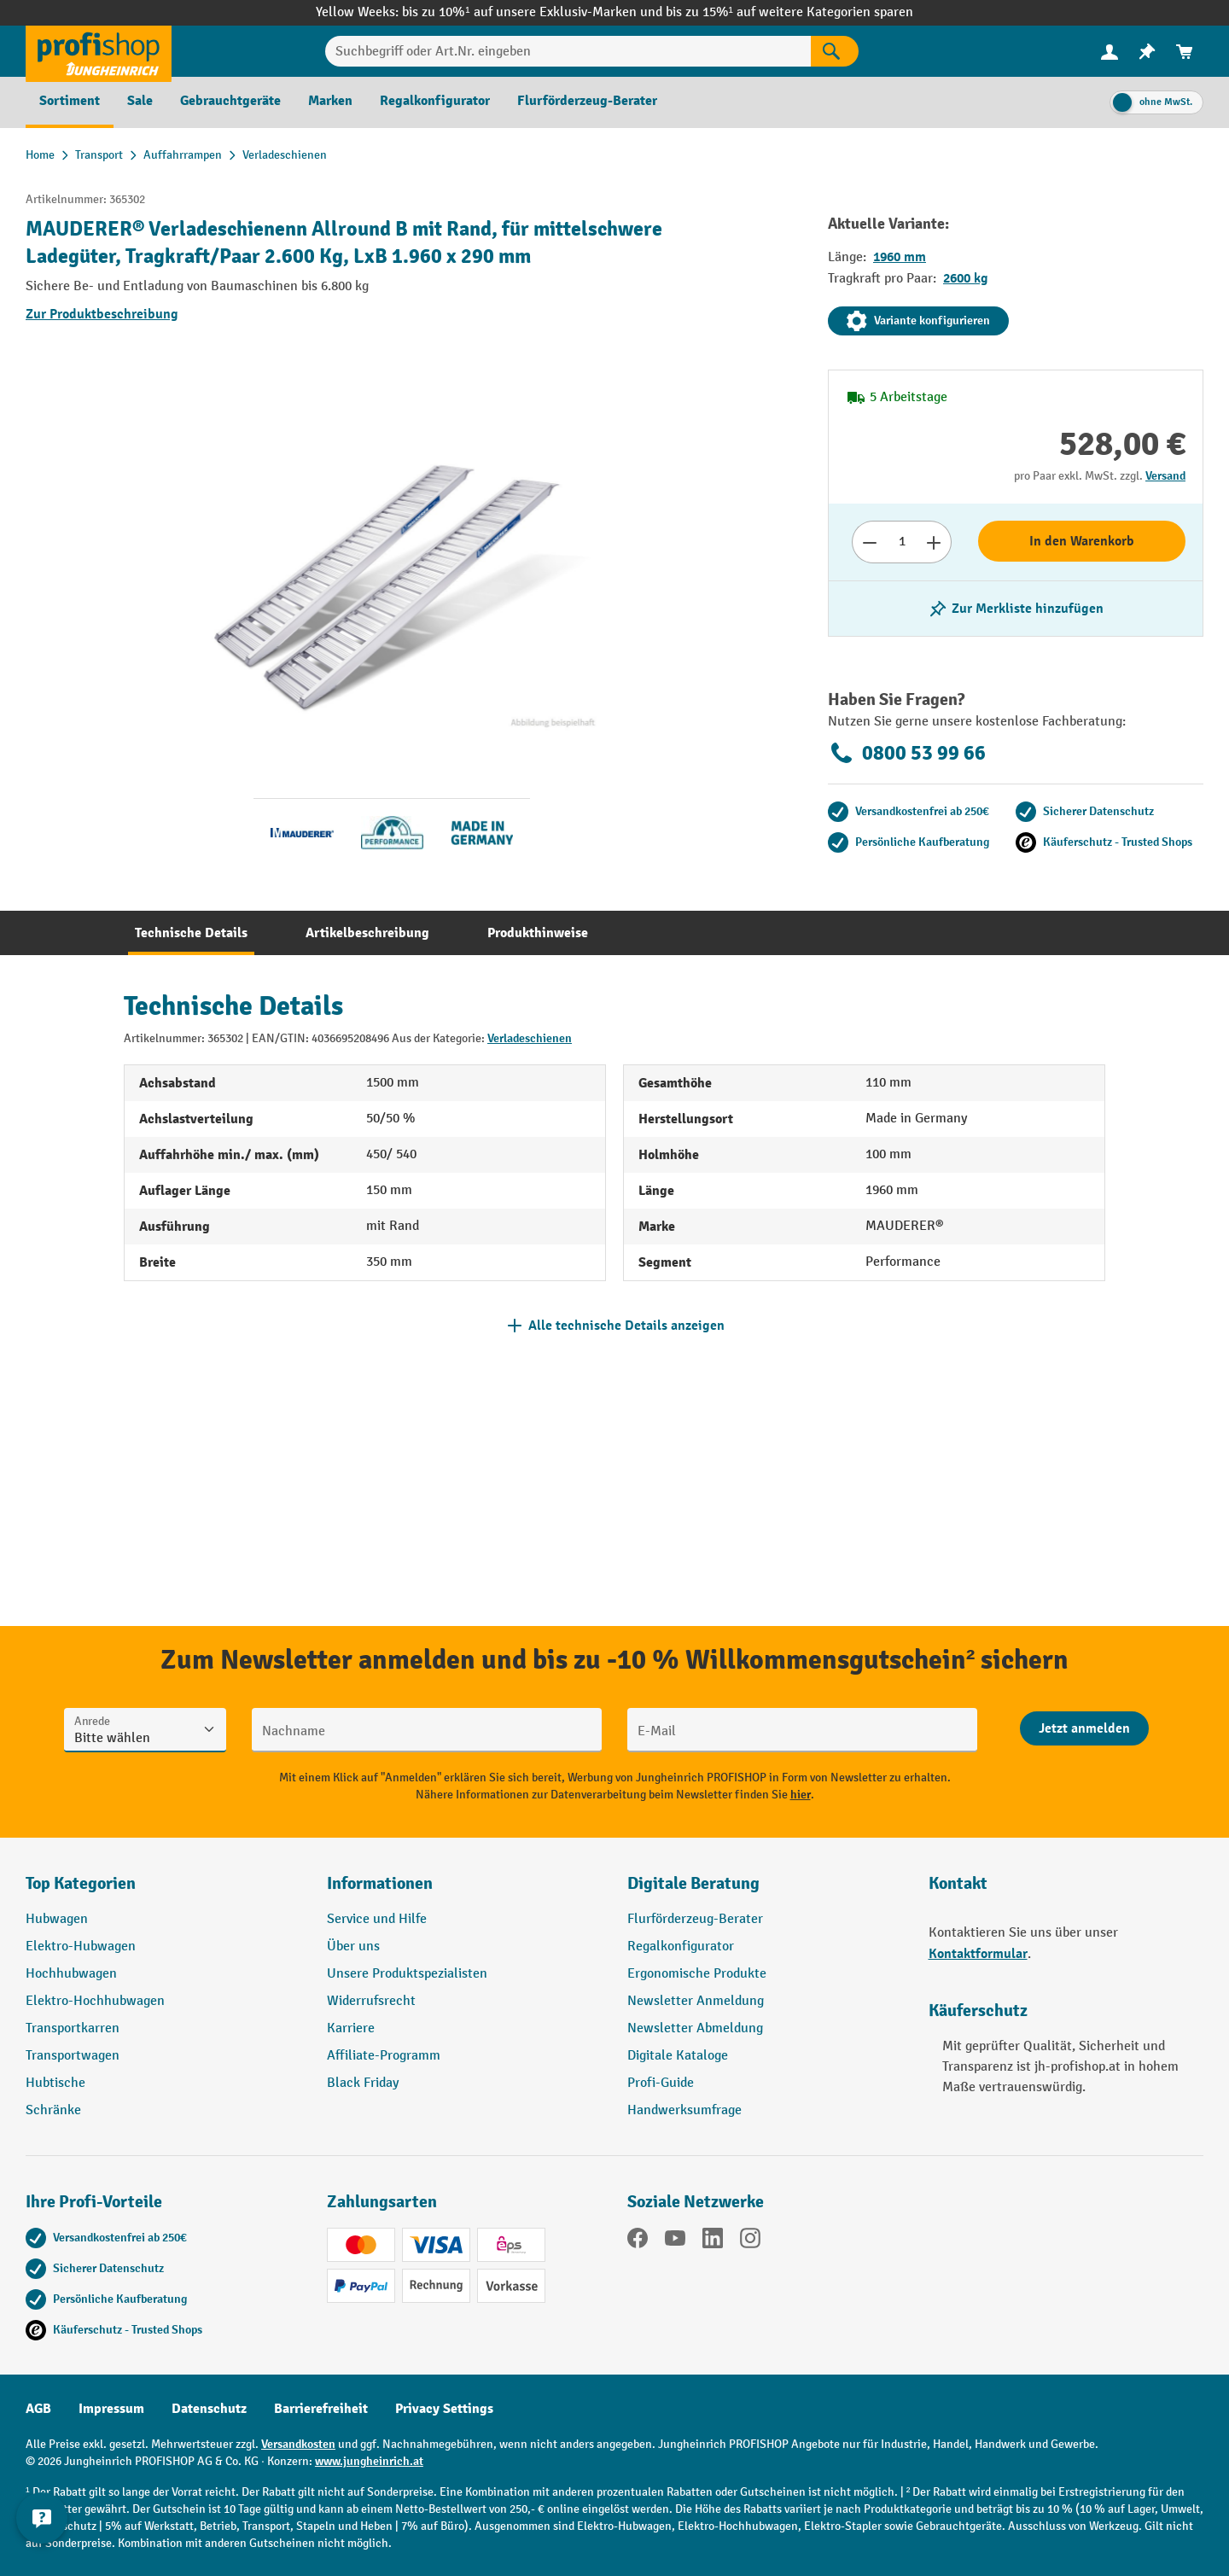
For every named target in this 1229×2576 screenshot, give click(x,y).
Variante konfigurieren (918, 321)
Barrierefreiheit (321, 2408)
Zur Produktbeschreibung (102, 314)
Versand (1165, 476)
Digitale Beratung (693, 1883)
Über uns (353, 1946)
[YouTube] (675, 2241)
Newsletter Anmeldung (695, 2001)
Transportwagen (72, 2056)
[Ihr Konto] (1109, 51)
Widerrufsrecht (371, 2001)
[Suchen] (835, 51)
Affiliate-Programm (383, 2056)
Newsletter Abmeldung (695, 2028)
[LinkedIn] (712, 2241)
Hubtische (55, 2083)
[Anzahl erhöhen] (934, 542)
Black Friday (363, 2083)
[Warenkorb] (1184, 52)
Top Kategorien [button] (81, 1883)
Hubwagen (57, 1919)
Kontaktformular (978, 1953)
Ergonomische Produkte (696, 1974)
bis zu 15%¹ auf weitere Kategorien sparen (789, 12)
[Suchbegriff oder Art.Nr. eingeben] (568, 51)
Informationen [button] (380, 1883)
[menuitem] (1109, 52)
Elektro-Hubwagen (81, 1946)
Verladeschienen (529, 1038)
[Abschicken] (1084, 1728)
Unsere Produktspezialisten (407, 1974)
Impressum (111, 2408)
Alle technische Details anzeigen (626, 1325)
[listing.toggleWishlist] (1016, 608)
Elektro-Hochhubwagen (95, 2001)
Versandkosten (298, 2444)
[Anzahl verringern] (869, 542)
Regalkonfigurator (680, 1946)
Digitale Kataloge (677, 2056)
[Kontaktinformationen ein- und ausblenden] (42, 2533)
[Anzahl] (902, 542)
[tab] (191, 933)
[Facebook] (637, 2241)
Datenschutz (209, 2408)
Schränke (53, 2110)
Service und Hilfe (377, 1919)
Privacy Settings (444, 2408)
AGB (38, 2408)
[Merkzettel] (1147, 52)
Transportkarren (72, 2028)
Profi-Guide (660, 2083)
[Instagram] (750, 2241)
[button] (765, 1890)
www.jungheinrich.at (369, 2461)
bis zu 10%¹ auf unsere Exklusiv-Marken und (533, 12)
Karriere (351, 2028)
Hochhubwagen (71, 1974)
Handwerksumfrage (684, 2110)
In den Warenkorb (1081, 541)
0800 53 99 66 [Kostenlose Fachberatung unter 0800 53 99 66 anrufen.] (907, 752)
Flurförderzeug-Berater (695, 1919)
